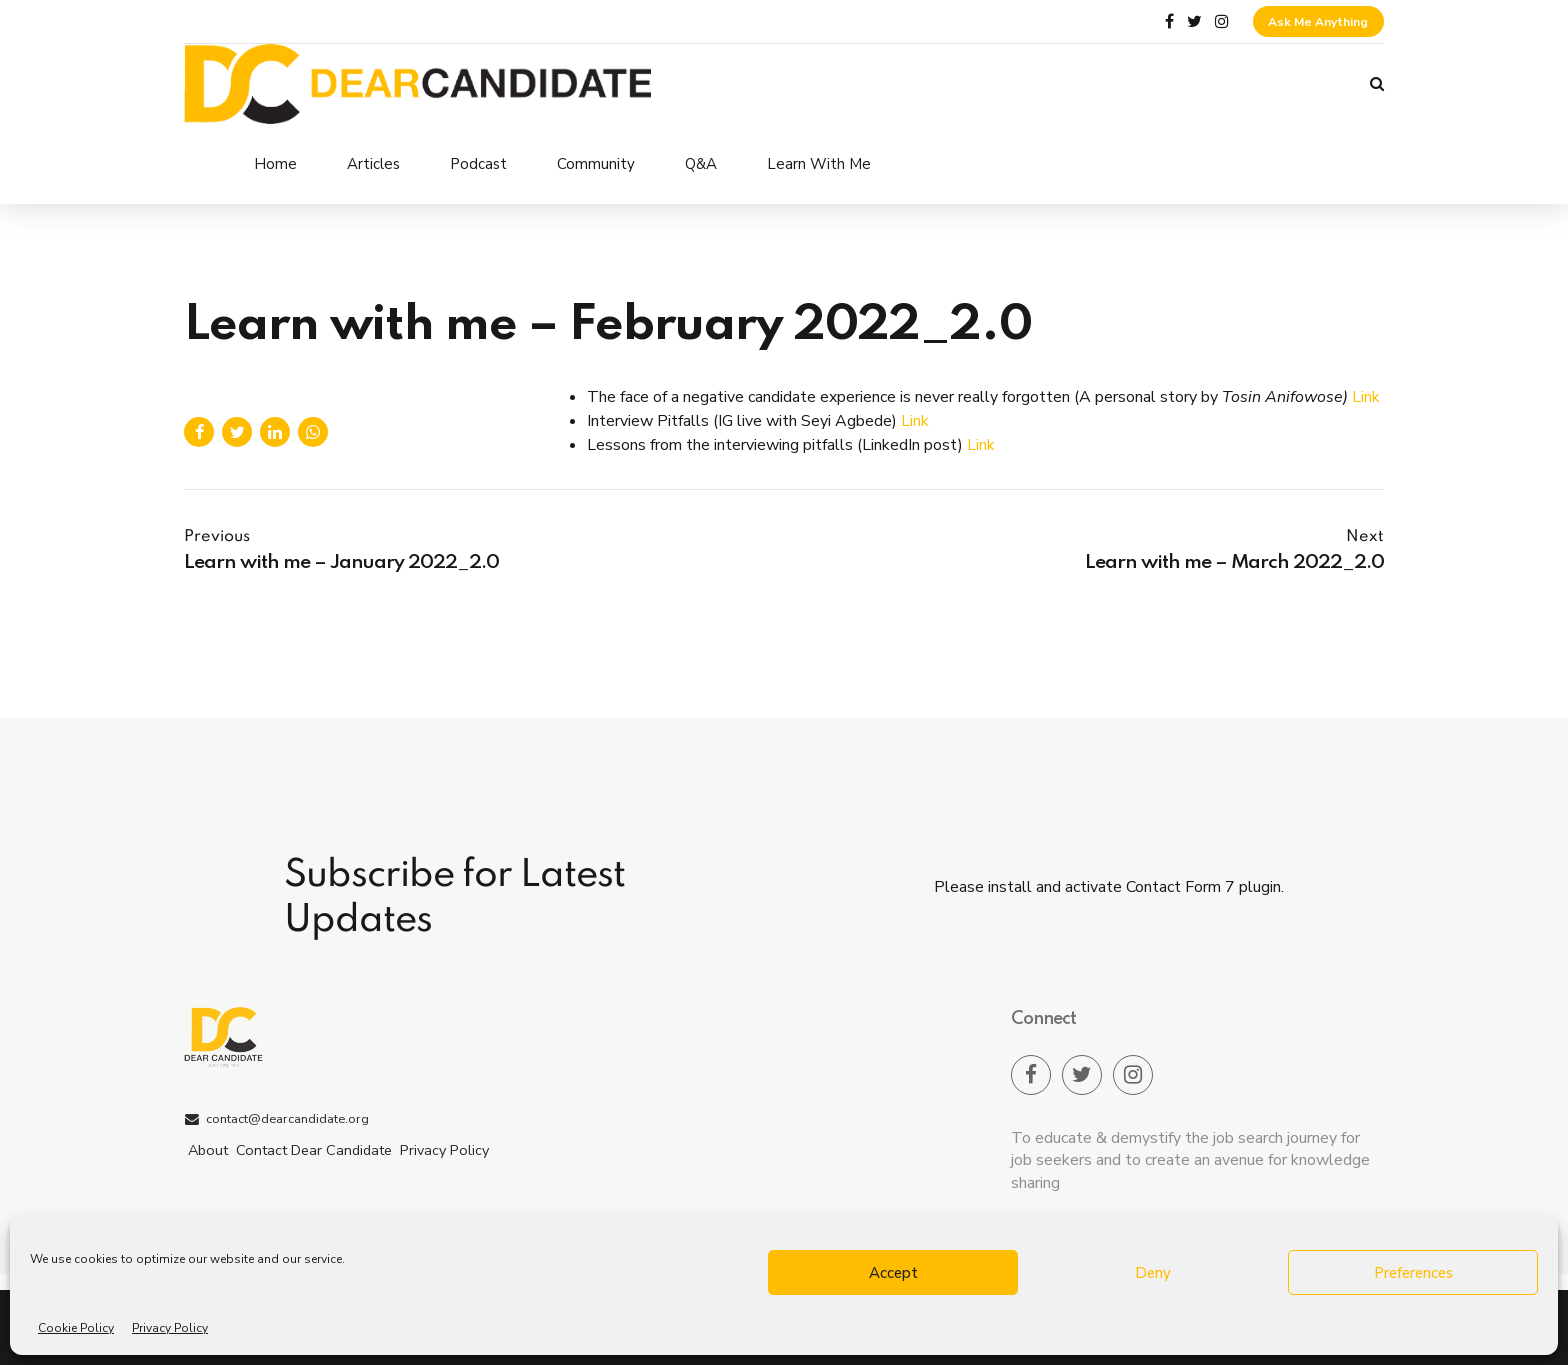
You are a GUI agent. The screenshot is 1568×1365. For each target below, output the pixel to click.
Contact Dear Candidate (314, 1150)
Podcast (478, 164)
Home (275, 164)
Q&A (701, 164)
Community (596, 164)
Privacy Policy (170, 1328)
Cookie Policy (76, 1328)
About (208, 1150)
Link (1366, 397)
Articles (373, 164)
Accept (893, 1273)
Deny (1153, 1273)
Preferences (1413, 1273)
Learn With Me (819, 164)
